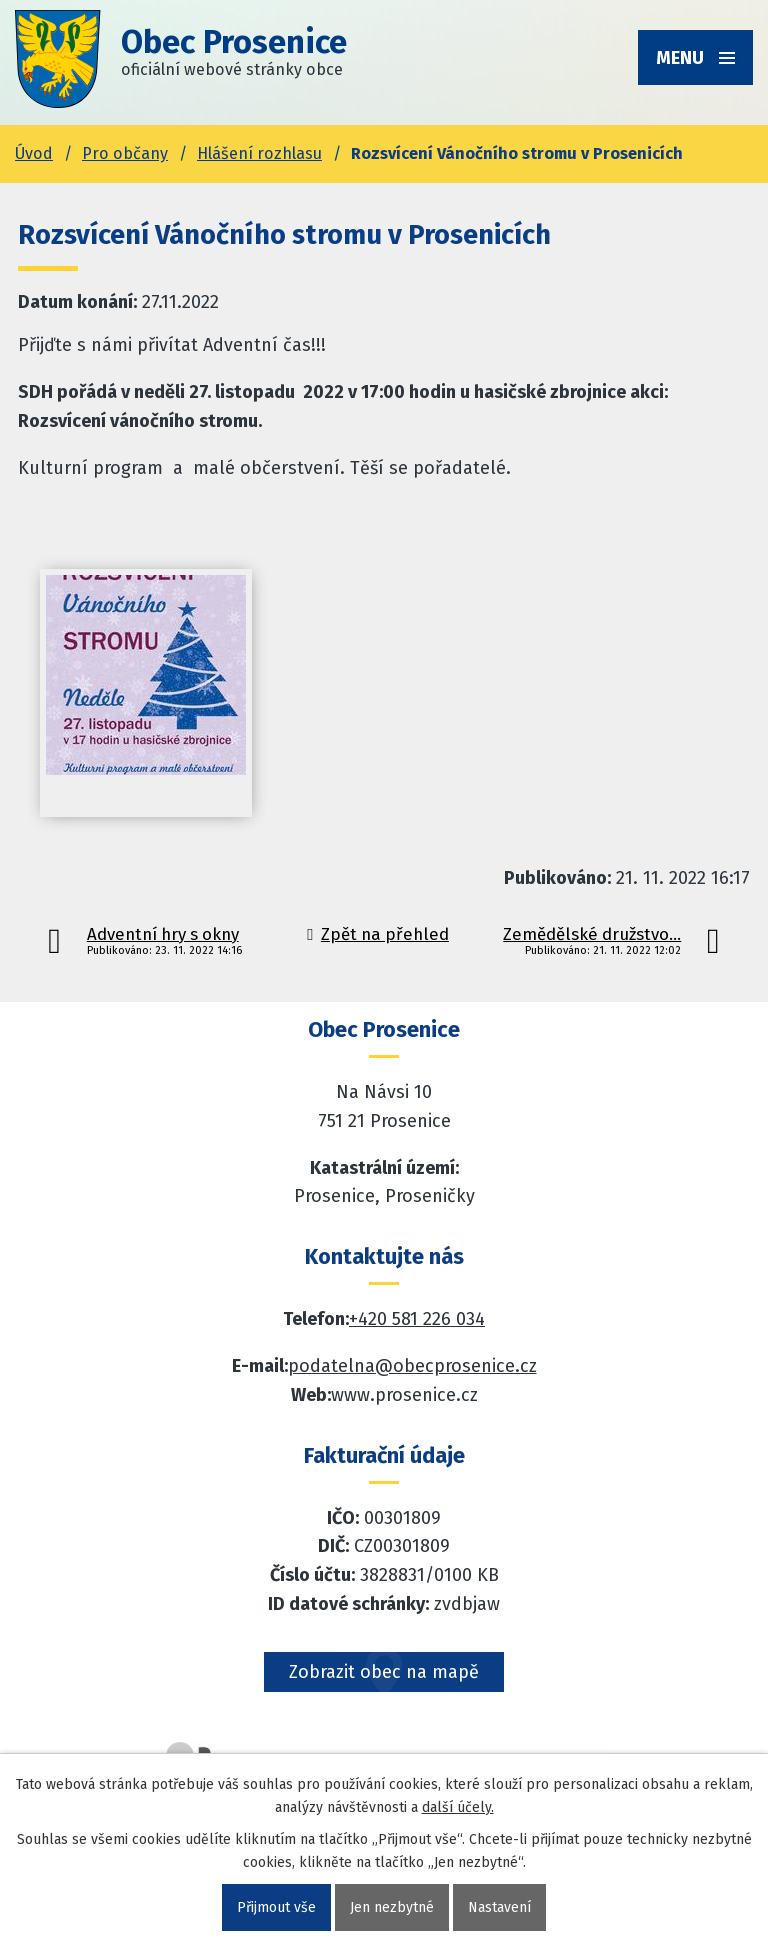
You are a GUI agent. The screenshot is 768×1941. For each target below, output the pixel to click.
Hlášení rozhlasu (259, 153)
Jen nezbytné (392, 1907)
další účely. (458, 1807)
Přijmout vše (276, 1907)
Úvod (34, 153)
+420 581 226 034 (417, 1319)
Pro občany (125, 153)
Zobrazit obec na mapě (384, 1672)
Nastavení (499, 1907)
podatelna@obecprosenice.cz (412, 1366)
